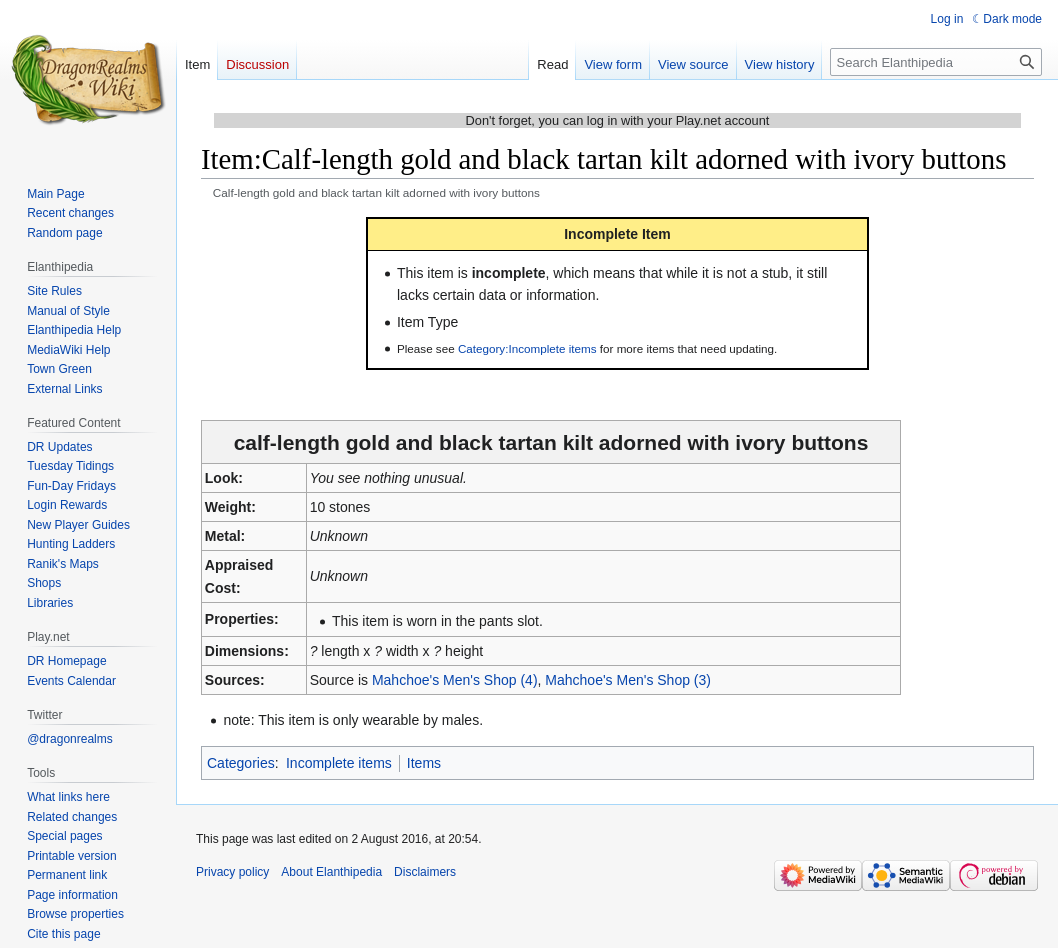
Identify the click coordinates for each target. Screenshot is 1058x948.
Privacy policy (232, 872)
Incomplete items (339, 763)
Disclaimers (425, 872)
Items (424, 763)
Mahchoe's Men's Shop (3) (628, 680)
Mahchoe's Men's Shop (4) (455, 680)
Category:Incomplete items (527, 348)
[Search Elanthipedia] (936, 62)
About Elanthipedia (331, 872)
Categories (241, 763)
